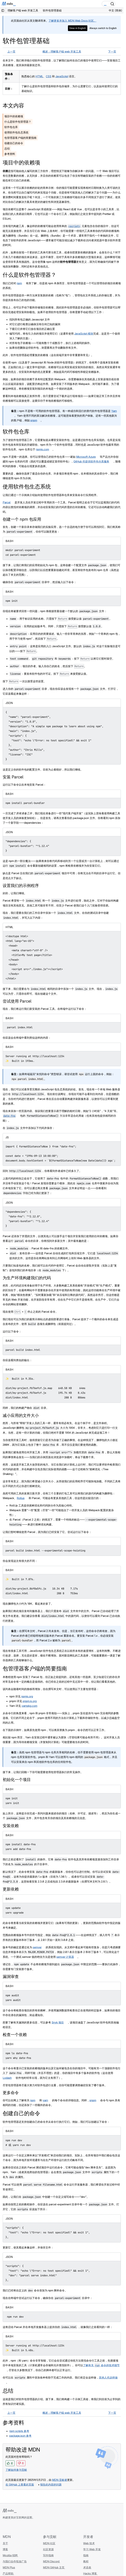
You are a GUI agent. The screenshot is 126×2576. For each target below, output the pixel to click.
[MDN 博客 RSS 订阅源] (29, 2527)
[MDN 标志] (10, 2511)
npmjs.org (27, 1696)
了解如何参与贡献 (16, 2469)
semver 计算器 (65, 1957)
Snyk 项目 (58, 2022)
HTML (39, 76)
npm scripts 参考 (19, 2431)
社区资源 (48, 2549)
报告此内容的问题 (51, 2484)
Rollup (21, 1498)
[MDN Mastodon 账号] (23, 2527)
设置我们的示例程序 (21, 885)
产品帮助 (8, 2573)
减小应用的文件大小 (21, 1415)
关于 (5, 2543)
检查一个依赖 (15, 2034)
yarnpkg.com (29, 1705)
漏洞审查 (11, 1976)
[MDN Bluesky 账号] (11, 2527)
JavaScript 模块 (83, 333)
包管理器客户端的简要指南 (20, 137)
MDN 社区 (49, 2543)
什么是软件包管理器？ (17, 121)
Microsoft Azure (86, 456)
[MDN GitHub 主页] (5, 2527)
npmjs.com (42, 449)
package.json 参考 (20, 2435)
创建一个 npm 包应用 (22, 519)
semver (37, 1947)
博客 (5, 2549)
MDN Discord (51, 2561)
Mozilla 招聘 (10, 2555)
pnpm (33, 420)
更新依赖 (11, 1889)
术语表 (87, 2567)
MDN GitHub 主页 (54, 2567)
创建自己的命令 (13, 143)
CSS (48, 76)
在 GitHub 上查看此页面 (20, 2484)
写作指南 (48, 2555)
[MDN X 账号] (17, 2527)
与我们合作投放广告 (15, 2561)
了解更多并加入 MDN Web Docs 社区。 (72, 20)
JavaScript (61, 76)
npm (19, 283)
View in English (77, 28)
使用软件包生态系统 (16, 132)
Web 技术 (89, 2543)
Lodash (7, 2077)
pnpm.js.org (30, 1701)
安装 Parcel (13, 777)
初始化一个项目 (17, 1779)
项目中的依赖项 (13, 116)
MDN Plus (9, 2567)
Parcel (7, 502)
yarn (45, 2100)
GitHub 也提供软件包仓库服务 (91, 461)
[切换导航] (119, 4)
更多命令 (11, 2092)
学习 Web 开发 (92, 2549)
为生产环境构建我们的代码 (27, 1277)
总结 (7, 148)
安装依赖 (11, 1825)
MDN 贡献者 (59, 2480)
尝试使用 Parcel (17, 1001)
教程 (86, 2561)
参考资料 (9, 154)
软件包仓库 (11, 127)
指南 (86, 2555)
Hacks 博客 (90, 2573)
